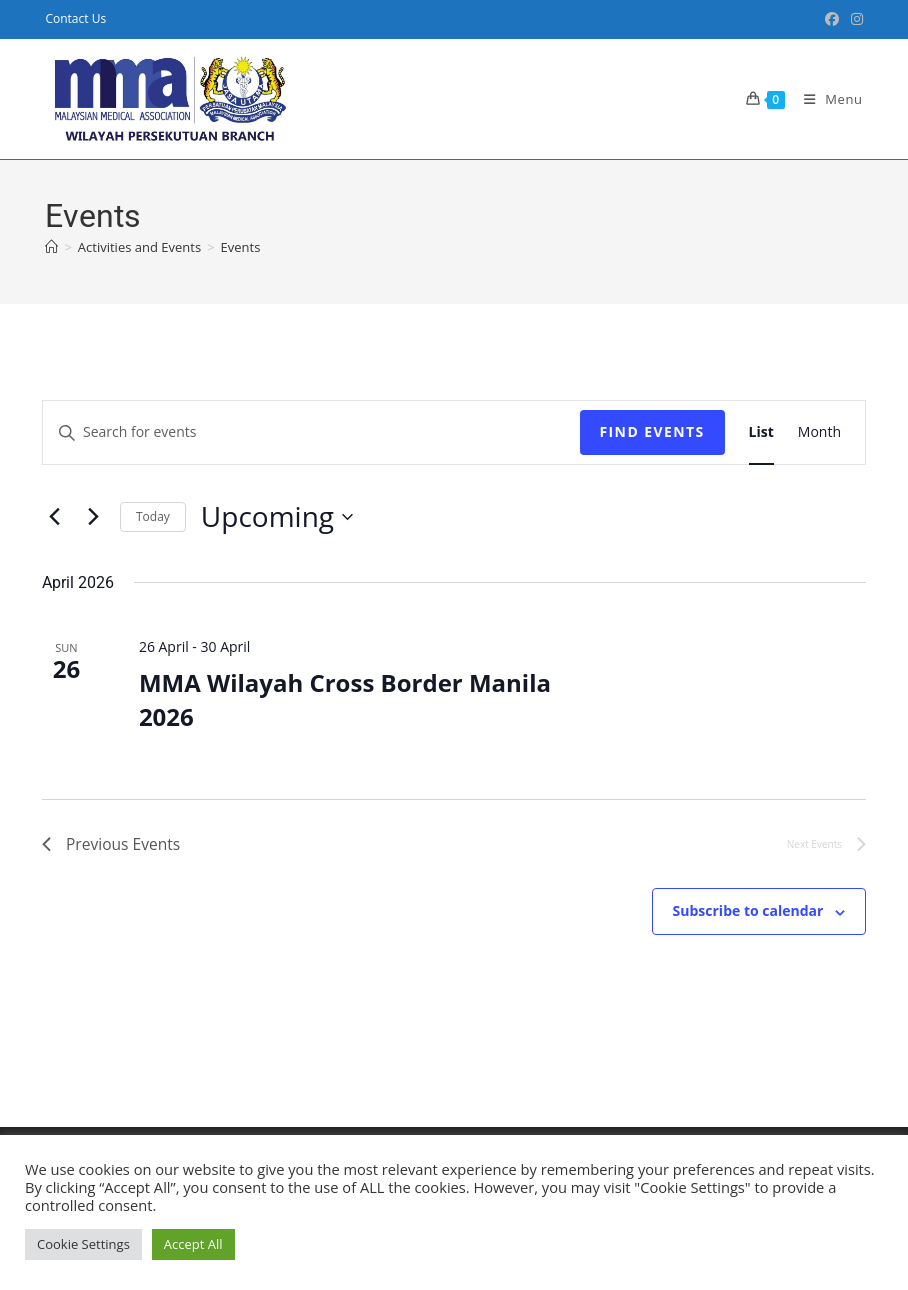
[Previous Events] (54, 517)
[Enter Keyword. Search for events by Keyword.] (311, 432)
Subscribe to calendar (748, 911)
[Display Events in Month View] (819, 432)
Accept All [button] (193, 1244)
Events (241, 247)
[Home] (51, 247)
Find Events (652, 431)
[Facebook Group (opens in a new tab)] (832, 19)
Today (153, 516)
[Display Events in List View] (761, 432)
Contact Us (75, 18)
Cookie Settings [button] (83, 1244)
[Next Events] (93, 517)
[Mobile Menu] (826, 99)
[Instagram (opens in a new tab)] (854, 19)
